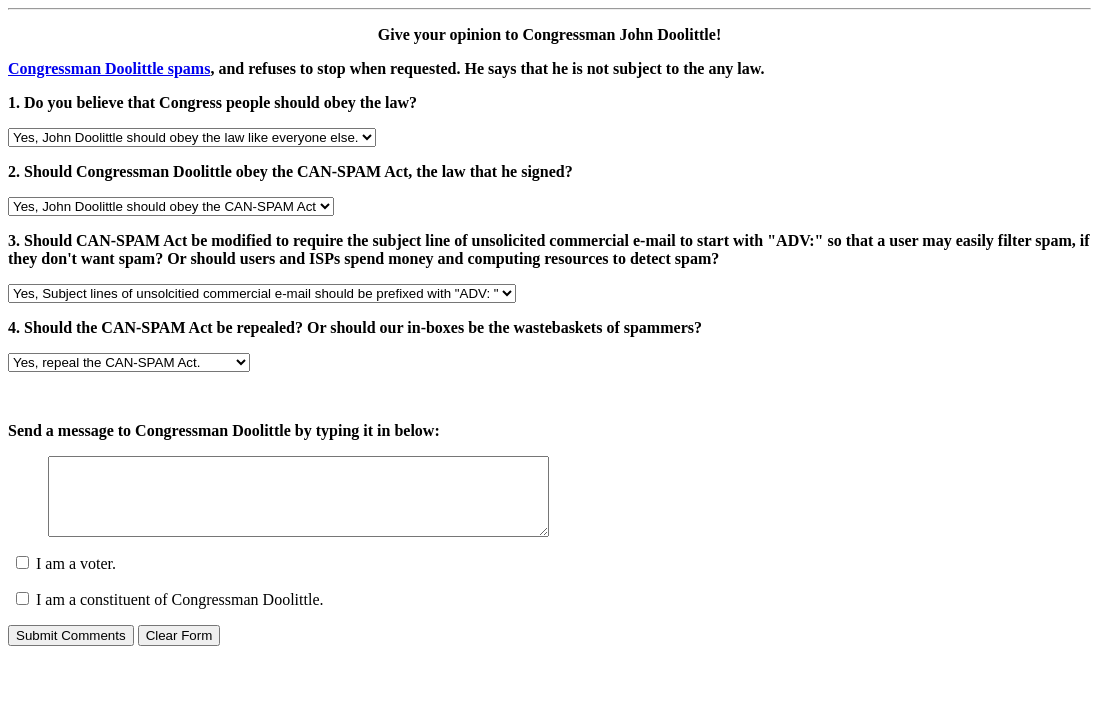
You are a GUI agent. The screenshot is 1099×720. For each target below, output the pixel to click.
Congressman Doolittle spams (109, 68)
